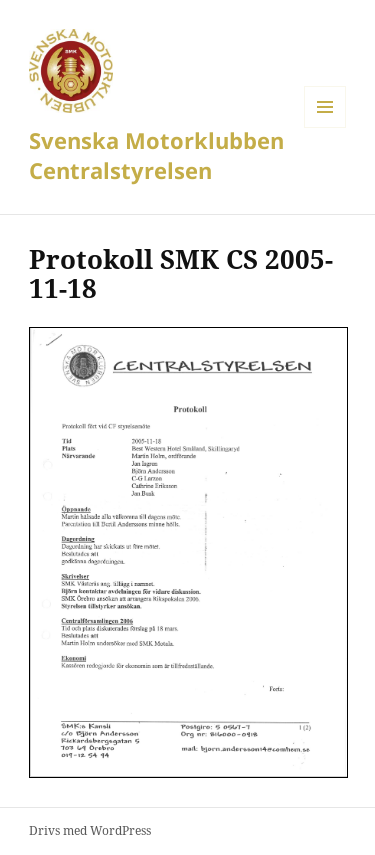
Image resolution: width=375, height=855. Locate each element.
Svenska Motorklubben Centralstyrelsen (156, 155)
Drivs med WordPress (90, 830)
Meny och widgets (325, 127)
